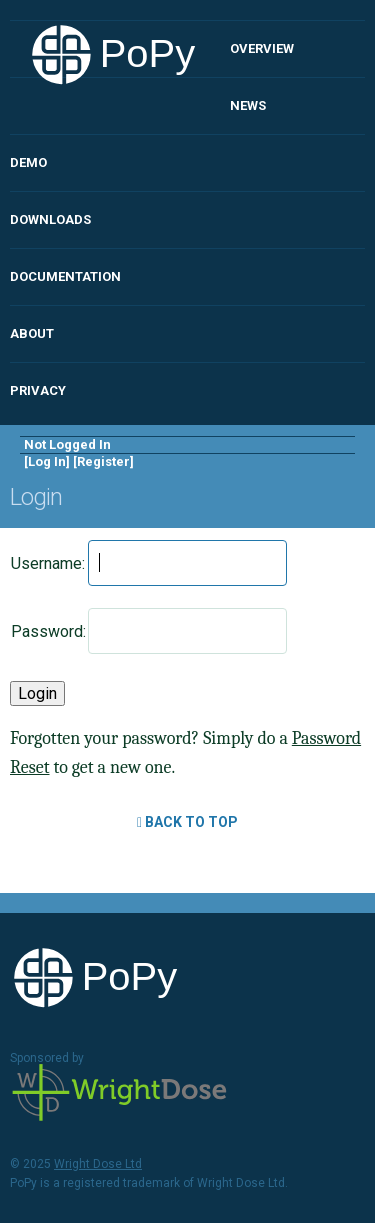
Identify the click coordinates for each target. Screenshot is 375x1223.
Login (36, 497)
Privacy (38, 390)
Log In (47, 461)
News (248, 105)
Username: (48, 563)
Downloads (50, 219)
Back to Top (187, 822)
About (32, 333)
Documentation (65, 276)
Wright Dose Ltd (120, 1094)
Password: (48, 631)
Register (103, 461)
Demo (28, 162)
